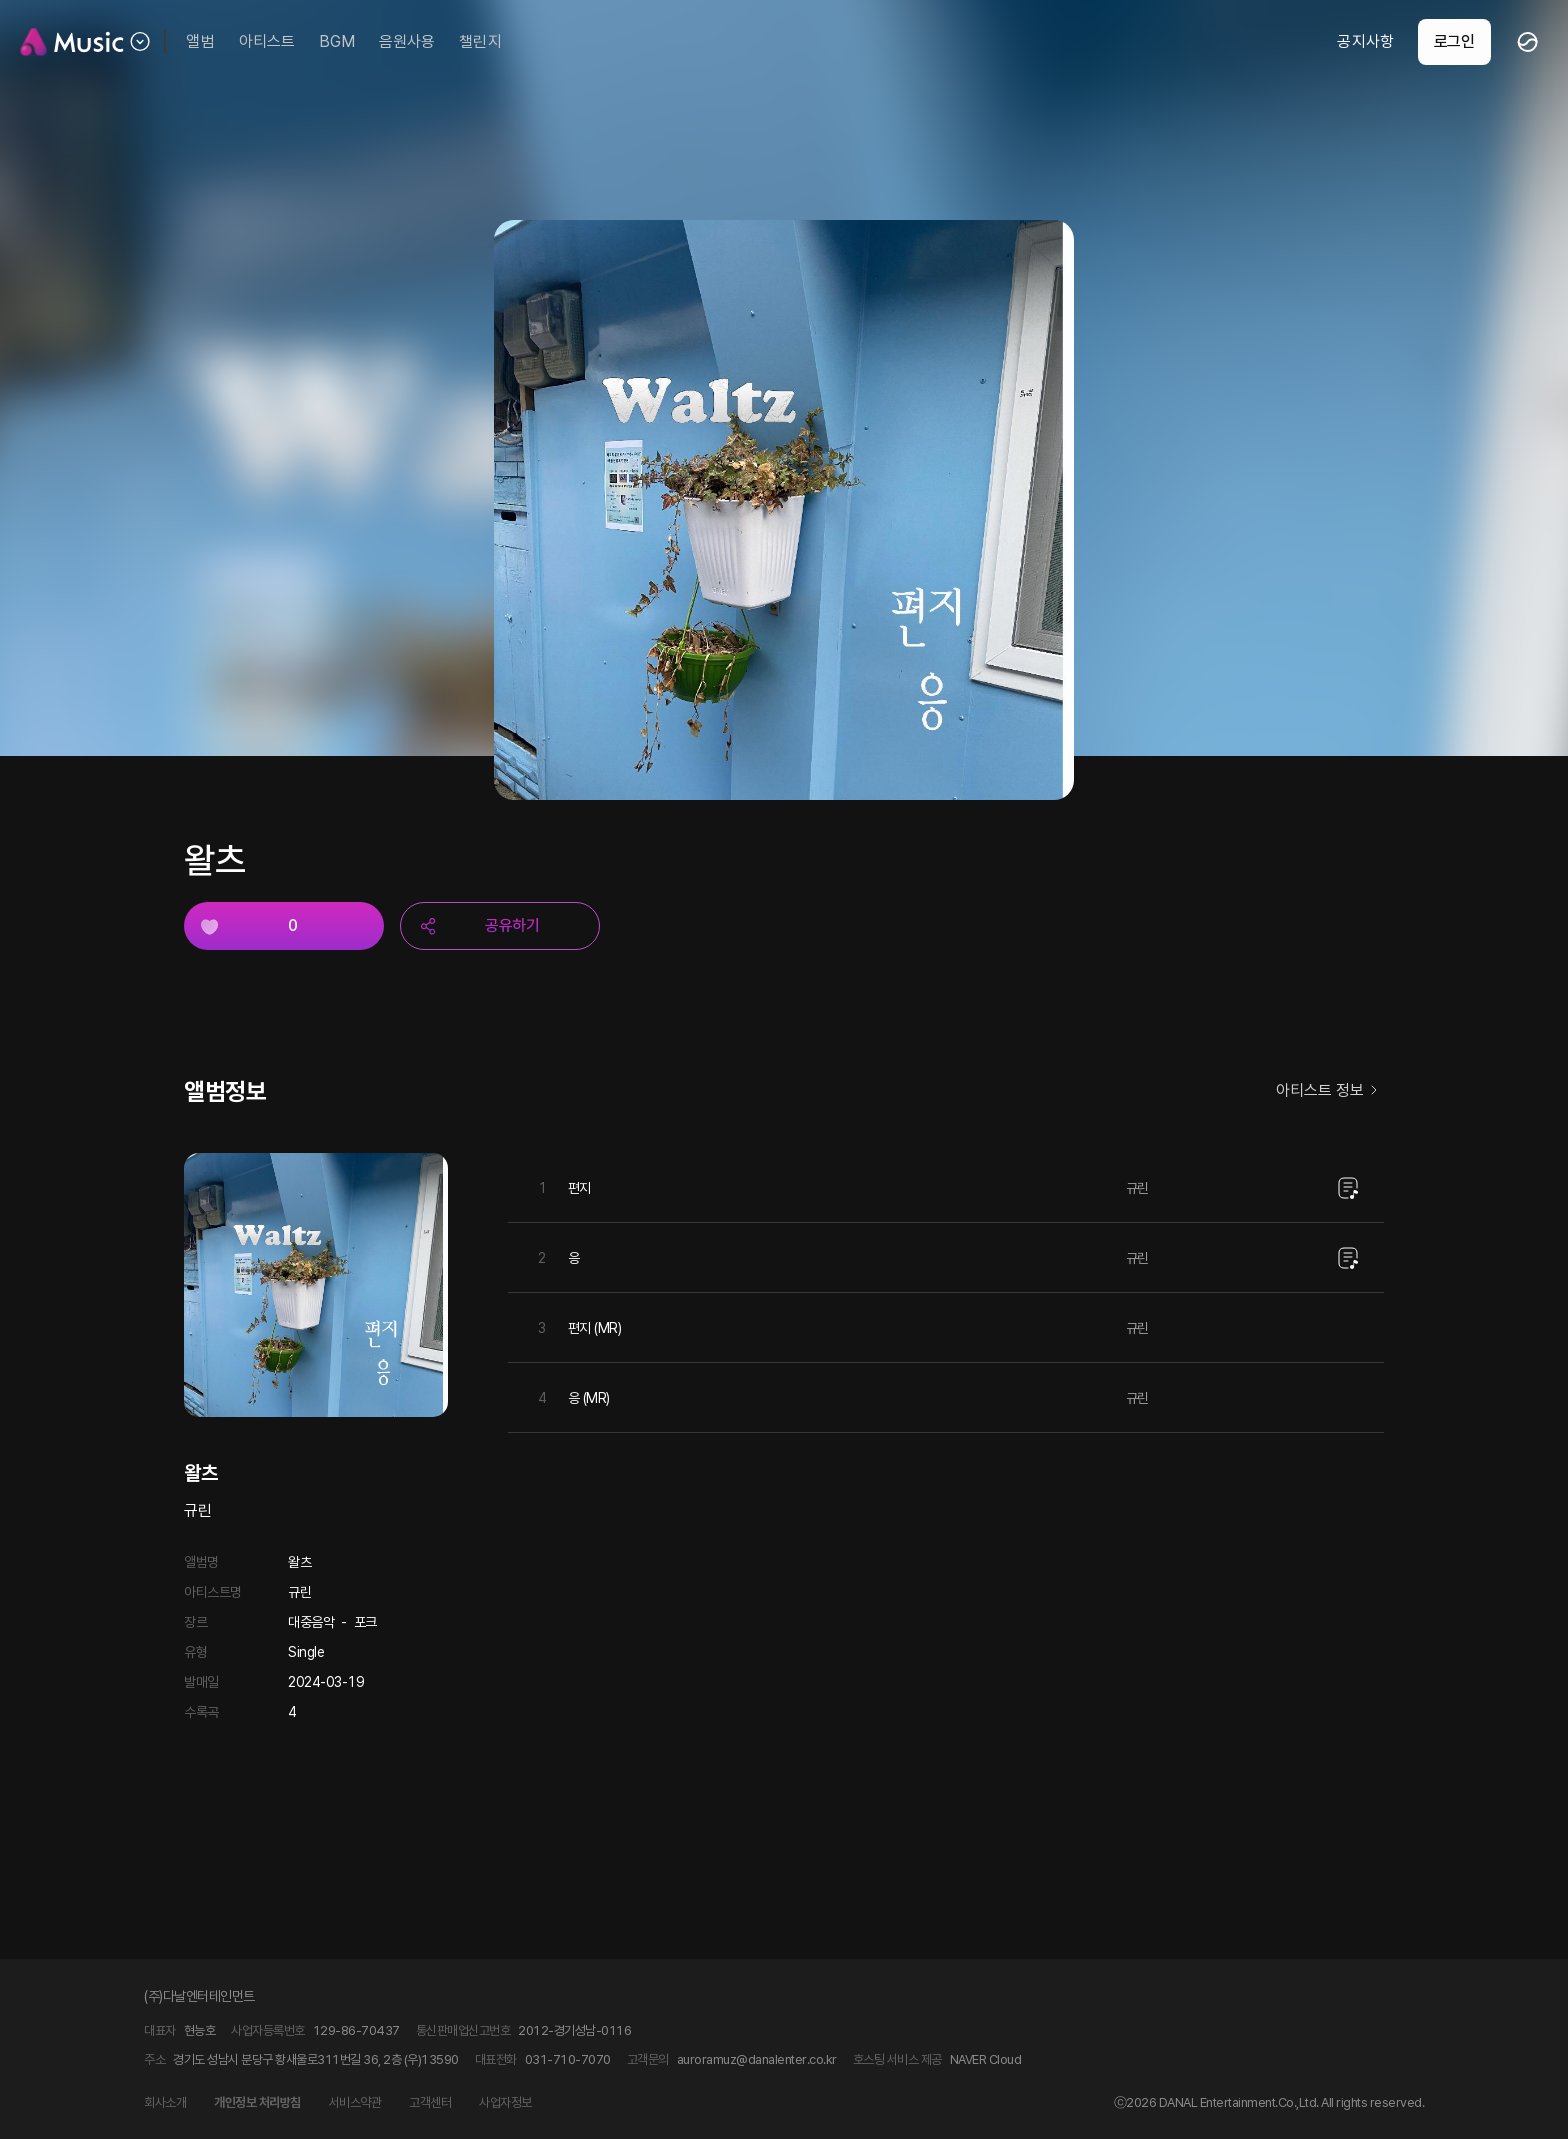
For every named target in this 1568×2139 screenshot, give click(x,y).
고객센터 (430, 2102)
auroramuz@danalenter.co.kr (757, 2059)
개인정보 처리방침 (257, 2102)
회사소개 (165, 2102)
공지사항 (1365, 41)
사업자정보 (505, 2102)
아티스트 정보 (1330, 1091)
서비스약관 (355, 2102)
